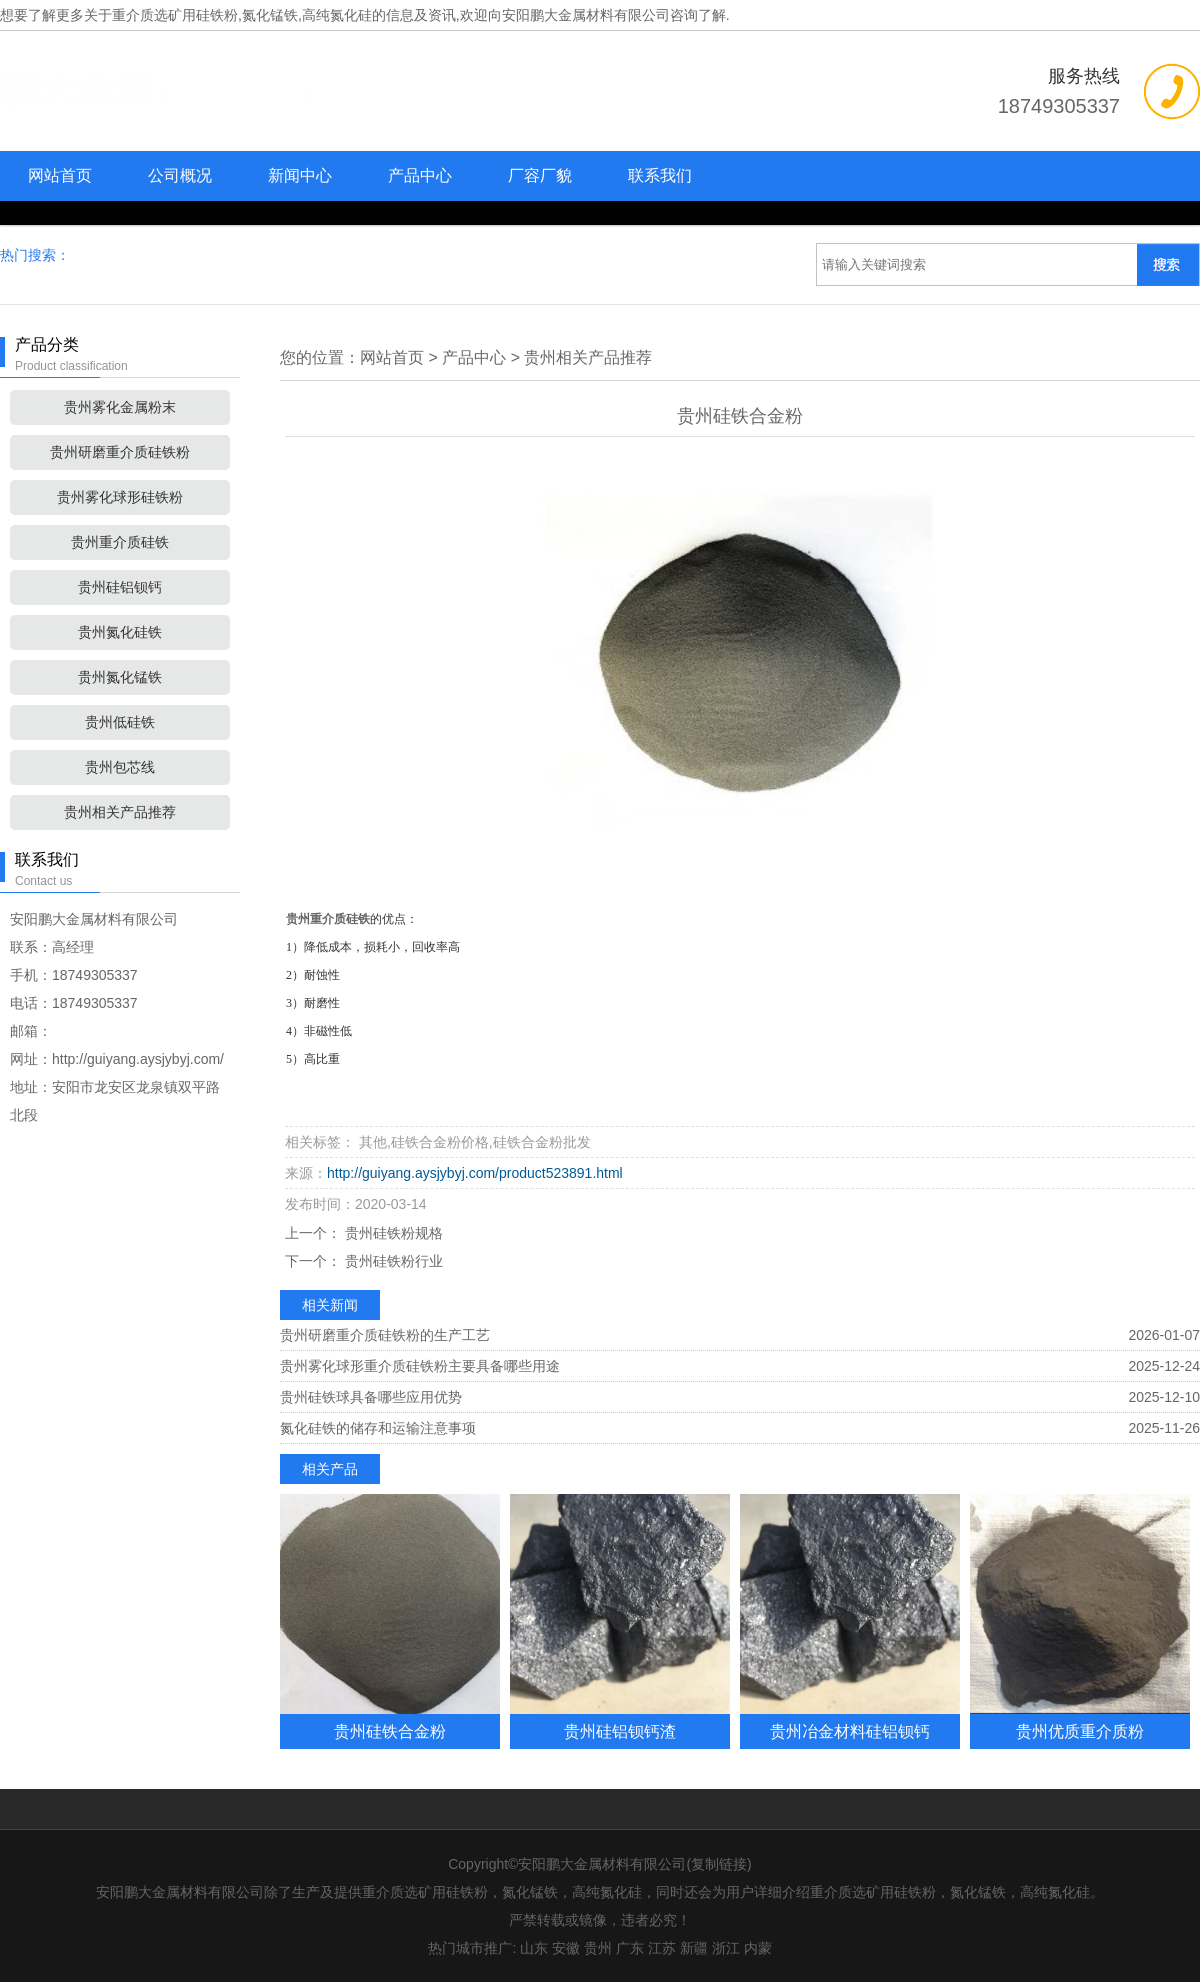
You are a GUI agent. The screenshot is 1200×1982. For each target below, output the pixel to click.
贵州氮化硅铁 (120, 632)
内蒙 (758, 1948)
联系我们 (660, 175)
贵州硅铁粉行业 (392, 1261)
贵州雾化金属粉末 (120, 407)
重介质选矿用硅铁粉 (175, 15)
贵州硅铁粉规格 (392, 1233)
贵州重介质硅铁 (120, 542)
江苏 (662, 1948)
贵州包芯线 (120, 767)
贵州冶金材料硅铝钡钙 (850, 1731)
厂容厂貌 (540, 175)
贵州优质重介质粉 (1080, 1731)
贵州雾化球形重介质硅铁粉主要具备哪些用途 (420, 1366)
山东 (534, 1948)
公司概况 (180, 175)
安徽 (566, 1948)
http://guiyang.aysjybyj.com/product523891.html (475, 1173)
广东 (630, 1948)
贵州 (598, 1948)
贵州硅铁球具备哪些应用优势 (371, 1397)
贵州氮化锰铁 (120, 677)
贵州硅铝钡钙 (120, 587)
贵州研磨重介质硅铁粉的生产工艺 (385, 1335)
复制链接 (719, 1864)
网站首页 (60, 175)
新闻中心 (300, 175)
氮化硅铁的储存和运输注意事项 (378, 1428)
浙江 (726, 1948)
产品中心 (420, 175)
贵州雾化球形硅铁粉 (120, 497)
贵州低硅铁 (120, 722)
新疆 (694, 1948)
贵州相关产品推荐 (120, 812)
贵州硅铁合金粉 (390, 1731)
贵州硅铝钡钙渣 (620, 1731)
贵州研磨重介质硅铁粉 (120, 452)
